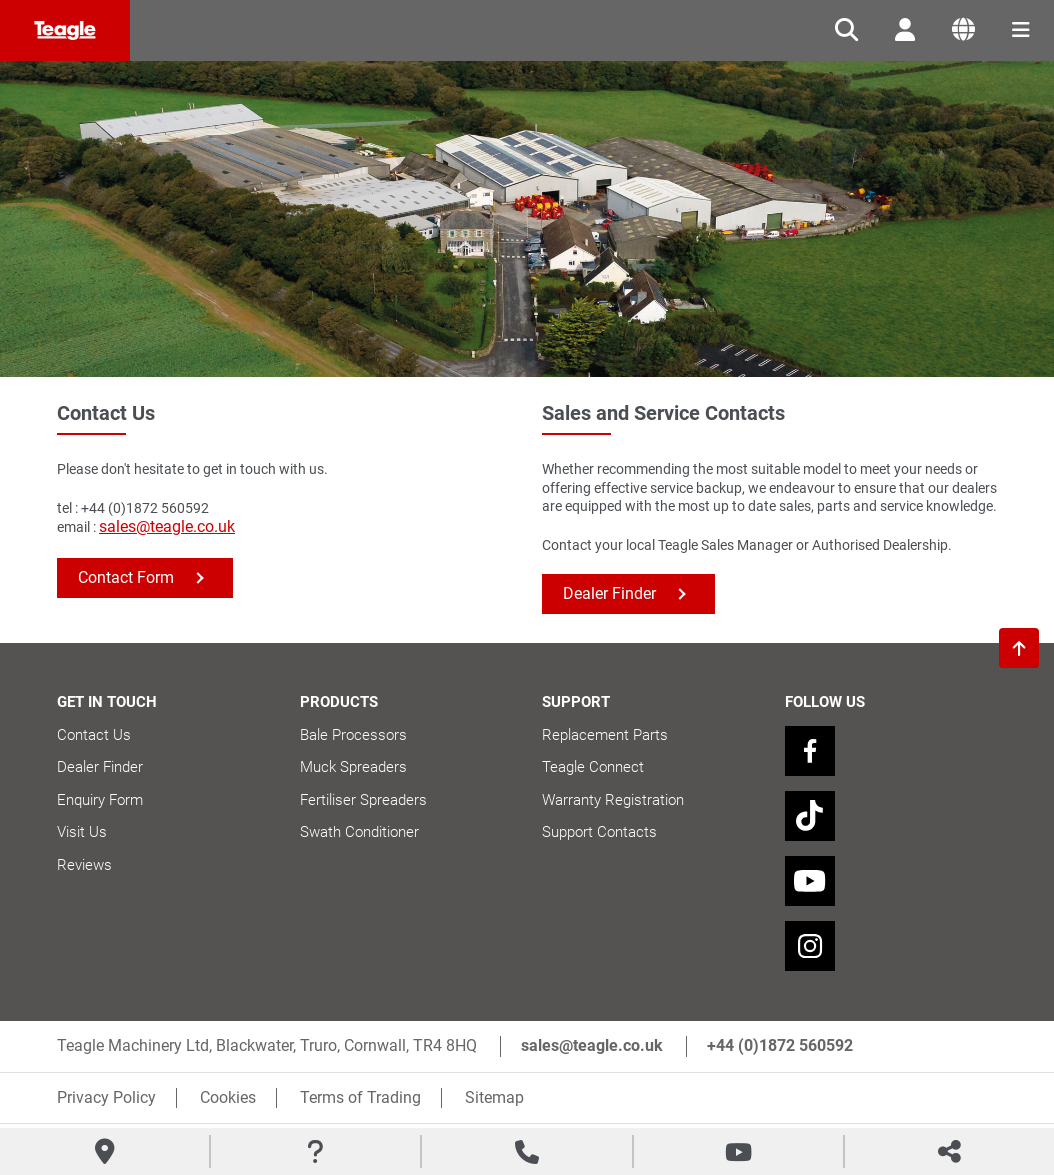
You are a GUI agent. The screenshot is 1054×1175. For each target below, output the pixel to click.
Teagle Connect (593, 767)
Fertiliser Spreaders (363, 800)
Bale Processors (353, 735)
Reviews (84, 865)
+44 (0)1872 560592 (780, 1045)
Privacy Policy (106, 1097)
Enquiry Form (100, 800)
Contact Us (94, 735)
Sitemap (494, 1097)
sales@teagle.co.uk (167, 526)
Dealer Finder (609, 593)
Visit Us (82, 832)
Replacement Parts (605, 735)
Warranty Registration (613, 800)
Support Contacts (599, 832)
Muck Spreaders (353, 767)
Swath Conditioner (359, 832)
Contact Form (126, 577)
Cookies (228, 1097)
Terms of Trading (360, 1097)
